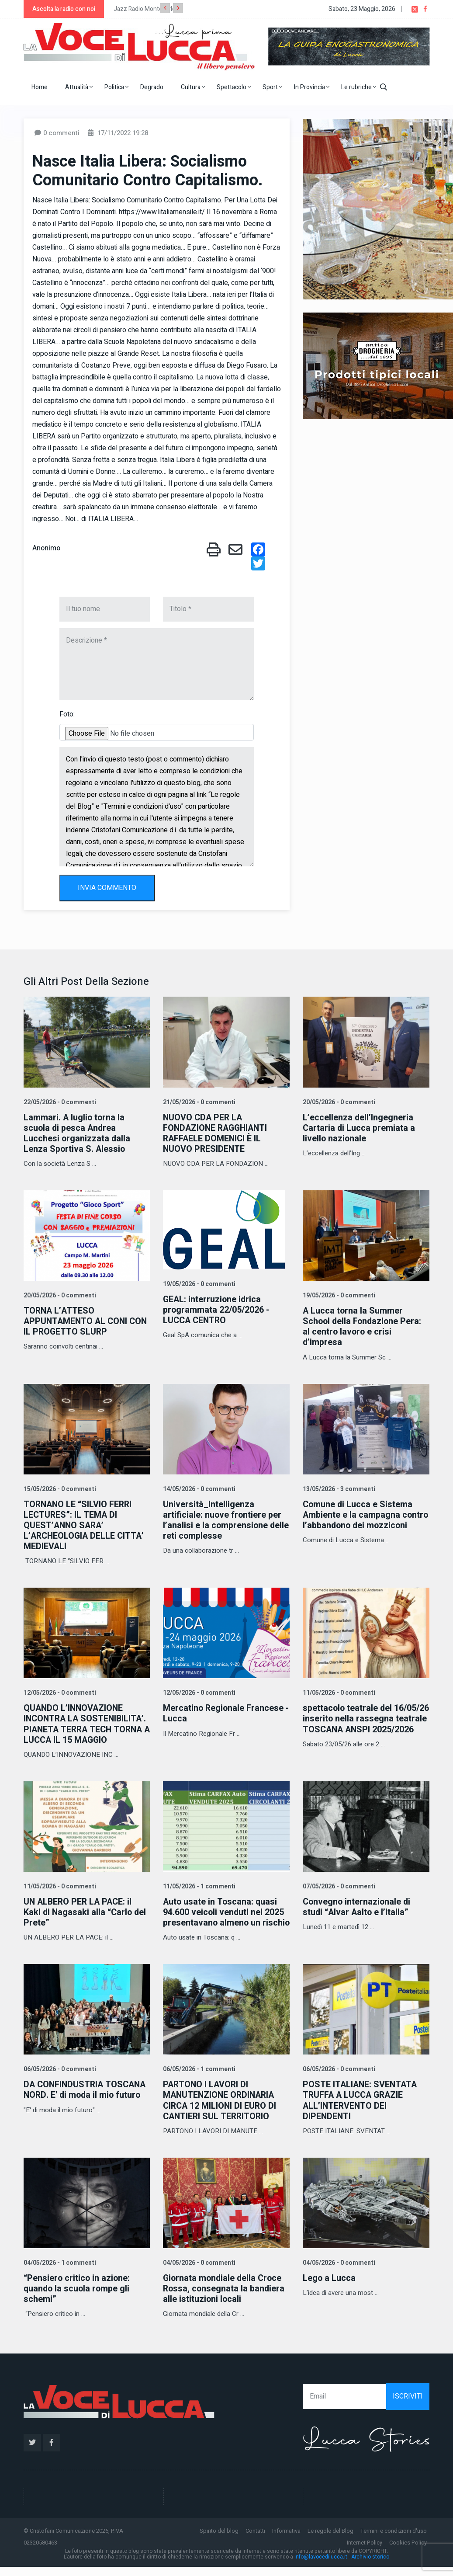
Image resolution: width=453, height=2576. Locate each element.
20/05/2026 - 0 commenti (338, 1102)
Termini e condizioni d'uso (393, 2540)
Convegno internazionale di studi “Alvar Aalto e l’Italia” (357, 1906)
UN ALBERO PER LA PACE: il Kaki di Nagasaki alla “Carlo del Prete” (86, 1911)
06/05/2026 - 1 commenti (198, 2078)
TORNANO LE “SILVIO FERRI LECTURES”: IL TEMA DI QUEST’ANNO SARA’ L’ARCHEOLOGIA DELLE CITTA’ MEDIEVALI (85, 1525)
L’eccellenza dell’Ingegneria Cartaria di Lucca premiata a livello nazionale (359, 1128)
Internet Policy (364, 2552)
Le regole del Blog (330, 2540)
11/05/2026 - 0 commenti (338, 1692)
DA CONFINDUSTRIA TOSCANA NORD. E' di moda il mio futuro (86, 2099)
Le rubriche (358, 87)
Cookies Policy (408, 2552)
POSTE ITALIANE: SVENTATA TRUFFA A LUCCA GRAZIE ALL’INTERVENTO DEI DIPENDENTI (361, 2110)
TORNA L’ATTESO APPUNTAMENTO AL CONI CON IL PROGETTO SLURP (87, 1321)
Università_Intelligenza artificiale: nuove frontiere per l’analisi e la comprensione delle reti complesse (223, 1520)
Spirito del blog (219, 2540)
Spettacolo (234, 87)
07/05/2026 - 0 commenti (338, 1885)
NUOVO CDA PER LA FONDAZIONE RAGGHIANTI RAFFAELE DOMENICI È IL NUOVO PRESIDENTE (217, 1133)
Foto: (67, 714)
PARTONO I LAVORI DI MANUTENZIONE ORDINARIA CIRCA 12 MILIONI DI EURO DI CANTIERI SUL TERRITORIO (220, 2110)
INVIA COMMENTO (107, 888)
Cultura (193, 87)
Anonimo (46, 548)
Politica (116, 87)
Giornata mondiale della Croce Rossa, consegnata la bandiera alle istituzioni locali (225, 2298)
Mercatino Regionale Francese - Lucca (224, 1712)
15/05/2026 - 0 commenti (59, 1488)
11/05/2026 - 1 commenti (198, 1885)
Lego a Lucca (329, 2287)
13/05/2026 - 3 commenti (338, 1488)
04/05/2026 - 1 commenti (59, 2272)
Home (39, 87)
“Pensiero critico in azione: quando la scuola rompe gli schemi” (78, 2298)
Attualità (79, 87)
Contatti (255, 2540)
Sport (272, 87)
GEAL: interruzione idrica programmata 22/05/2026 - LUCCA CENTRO (216, 1310)
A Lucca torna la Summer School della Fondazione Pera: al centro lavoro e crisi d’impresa (363, 1326)
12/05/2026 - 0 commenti (59, 1692)
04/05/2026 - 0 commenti (198, 2272)
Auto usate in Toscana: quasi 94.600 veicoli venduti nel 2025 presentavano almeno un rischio (224, 1917)
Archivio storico (370, 2566)
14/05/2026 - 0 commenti (198, 1488)
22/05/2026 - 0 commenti (59, 1102)
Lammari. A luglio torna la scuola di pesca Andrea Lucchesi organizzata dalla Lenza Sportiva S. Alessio (77, 1133)
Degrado (151, 87)
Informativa (286, 2540)
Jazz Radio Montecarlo (145, 9)
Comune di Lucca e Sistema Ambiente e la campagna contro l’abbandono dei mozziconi (358, 1520)
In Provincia (311, 87)
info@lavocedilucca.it (320, 2566)
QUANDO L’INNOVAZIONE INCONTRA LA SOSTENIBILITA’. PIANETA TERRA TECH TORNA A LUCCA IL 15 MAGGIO (86, 1723)
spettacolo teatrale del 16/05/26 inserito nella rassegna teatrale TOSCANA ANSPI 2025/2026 (360, 1723)
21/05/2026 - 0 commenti (198, 1102)
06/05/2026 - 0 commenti (59, 2078)
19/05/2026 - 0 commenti (198, 1284)
